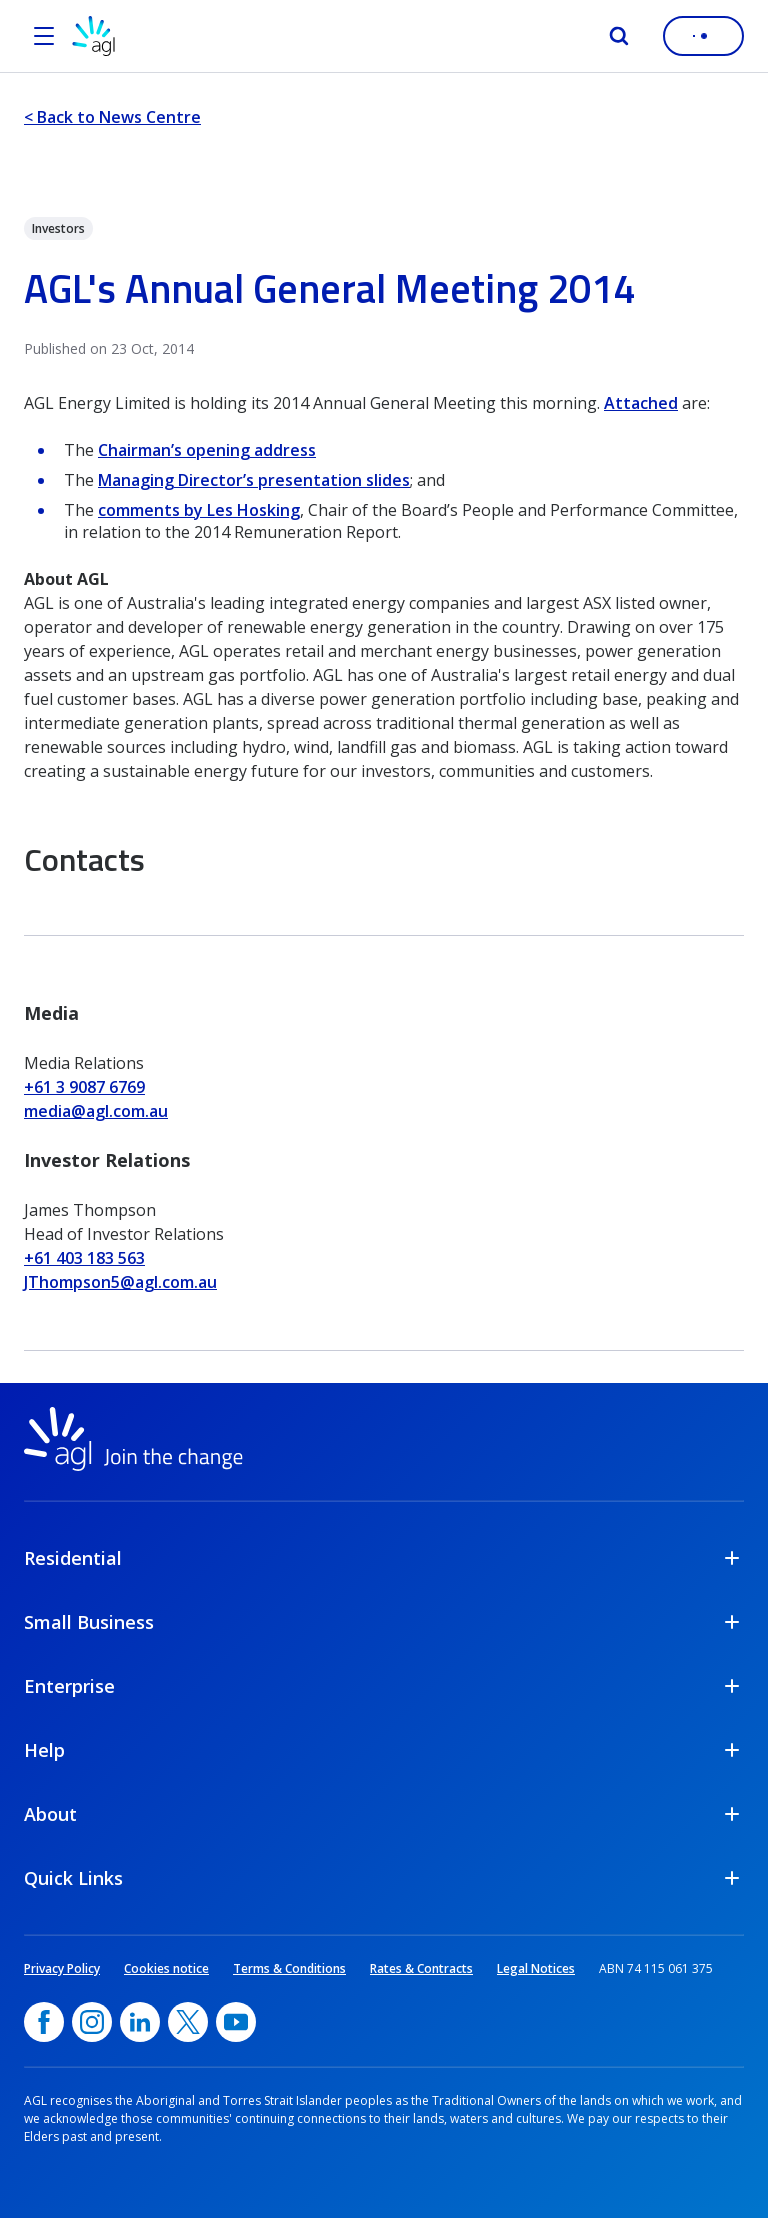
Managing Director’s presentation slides (254, 480)
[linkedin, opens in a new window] (140, 2022)
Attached (641, 403)
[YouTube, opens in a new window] (236, 2022)
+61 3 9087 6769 (84, 1087)
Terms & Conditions (289, 1968)
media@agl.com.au (96, 1111)
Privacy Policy (62, 1968)
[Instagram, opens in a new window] (92, 2022)
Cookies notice (166, 1968)
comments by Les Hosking (199, 510)
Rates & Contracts (421, 1968)
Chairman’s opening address (207, 450)
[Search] (619, 36)
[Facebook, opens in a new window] (44, 2022)
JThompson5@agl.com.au (120, 1282)
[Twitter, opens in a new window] (188, 2022)
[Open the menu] (44, 36)
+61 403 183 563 (84, 1258)
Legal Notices (536, 1968)
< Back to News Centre (112, 117)
